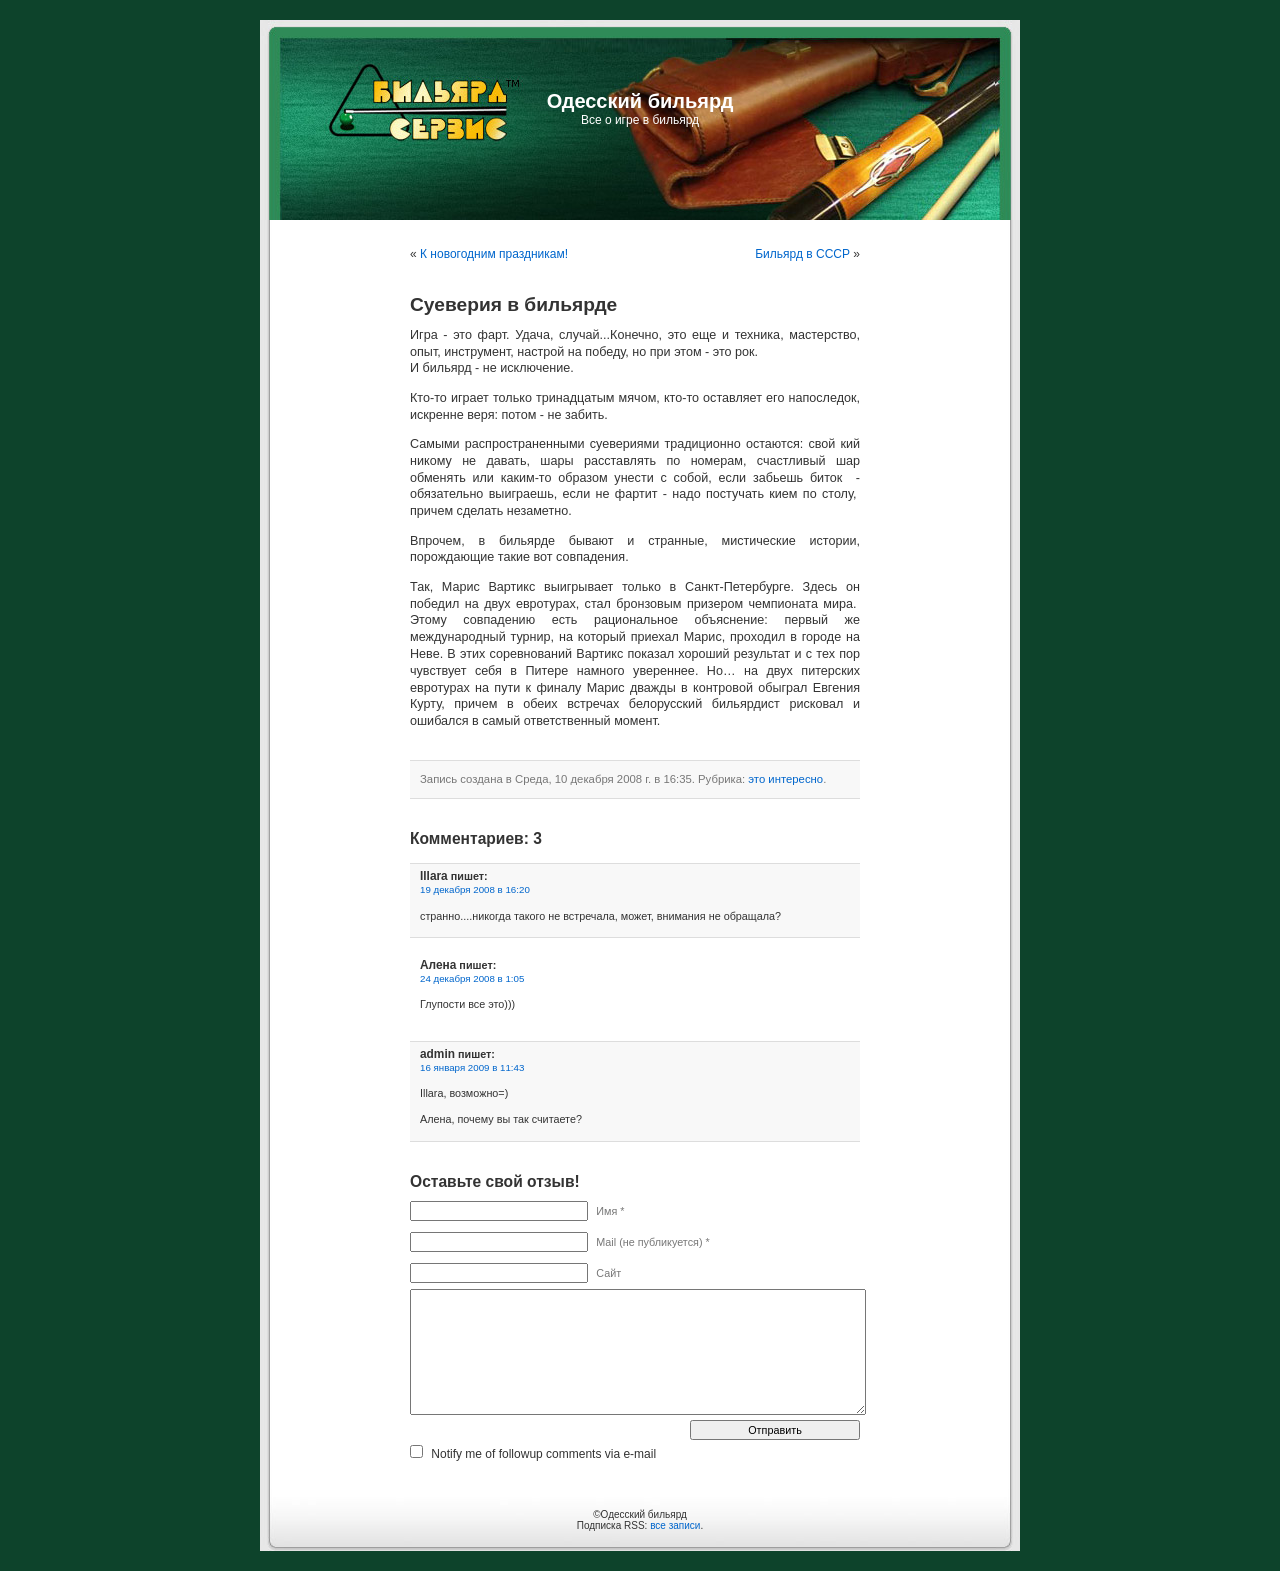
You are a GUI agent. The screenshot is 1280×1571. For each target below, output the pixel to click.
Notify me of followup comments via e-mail (543, 1454)
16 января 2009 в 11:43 (472, 1067)
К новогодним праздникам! (494, 254)
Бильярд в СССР (802, 254)
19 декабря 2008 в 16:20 (475, 889)
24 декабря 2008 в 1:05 (472, 978)
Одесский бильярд (640, 101)
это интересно (785, 779)
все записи (675, 1525)
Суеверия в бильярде (513, 304)
